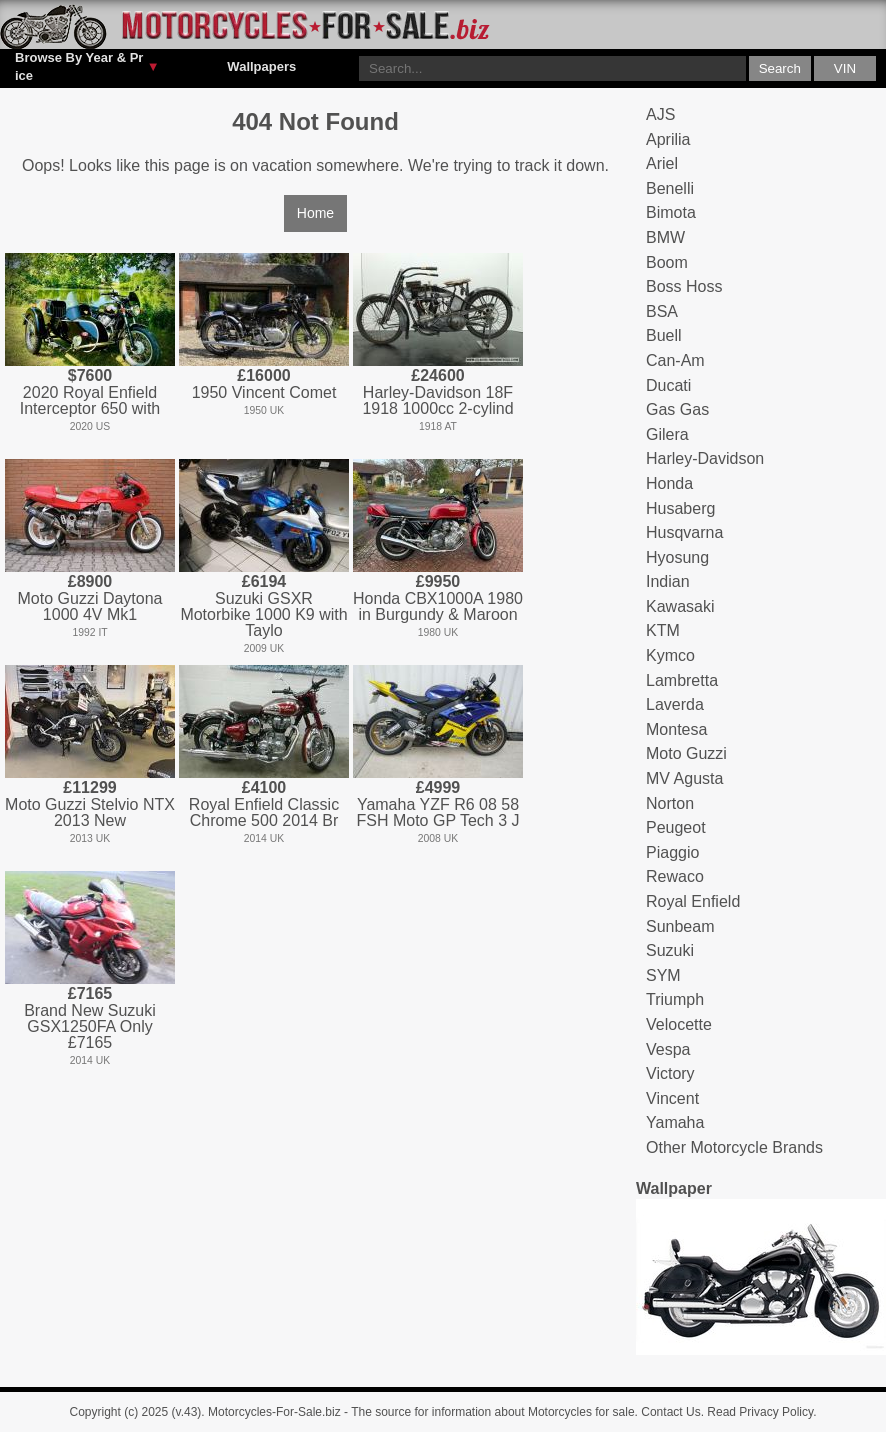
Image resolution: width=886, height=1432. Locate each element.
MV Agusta (684, 778)
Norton (670, 803)
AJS (660, 114)
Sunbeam (680, 926)
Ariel (662, 163)
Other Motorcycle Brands (734, 1147)
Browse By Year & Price (87, 66)
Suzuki (670, 950)
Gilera (667, 434)
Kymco (670, 655)
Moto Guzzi (686, 753)
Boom (667, 262)
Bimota (671, 212)
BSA (662, 311)
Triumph (675, 999)
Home (315, 213)
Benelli (670, 188)
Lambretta (682, 680)
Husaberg (680, 508)
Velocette (679, 1024)
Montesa (676, 729)
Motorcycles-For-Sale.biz (274, 1412)
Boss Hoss (684, 286)
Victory (670, 1073)
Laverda (675, 704)
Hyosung (677, 557)
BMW (665, 237)
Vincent (672, 1098)
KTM (663, 630)
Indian (668, 581)
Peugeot (676, 827)
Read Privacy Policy (760, 1412)
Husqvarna (684, 532)
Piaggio (672, 852)
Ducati (668, 385)
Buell (664, 335)
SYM (663, 975)
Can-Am (675, 360)
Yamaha (675, 1122)
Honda (669, 483)
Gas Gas (677, 409)
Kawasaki (680, 606)
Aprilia (668, 139)
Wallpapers (261, 66)
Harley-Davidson (705, 458)
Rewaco (675, 876)
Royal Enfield (693, 901)
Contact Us (670, 1412)
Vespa (668, 1049)
